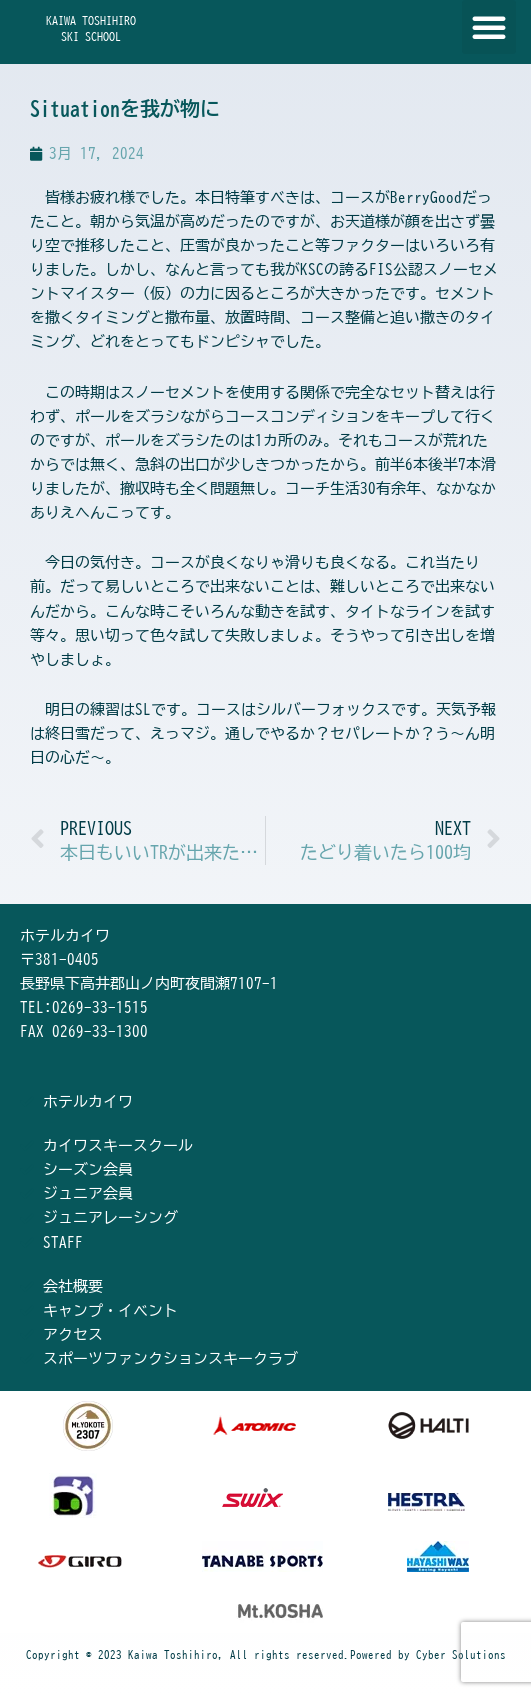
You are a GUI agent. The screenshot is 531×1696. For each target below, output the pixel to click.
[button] (489, 27)
